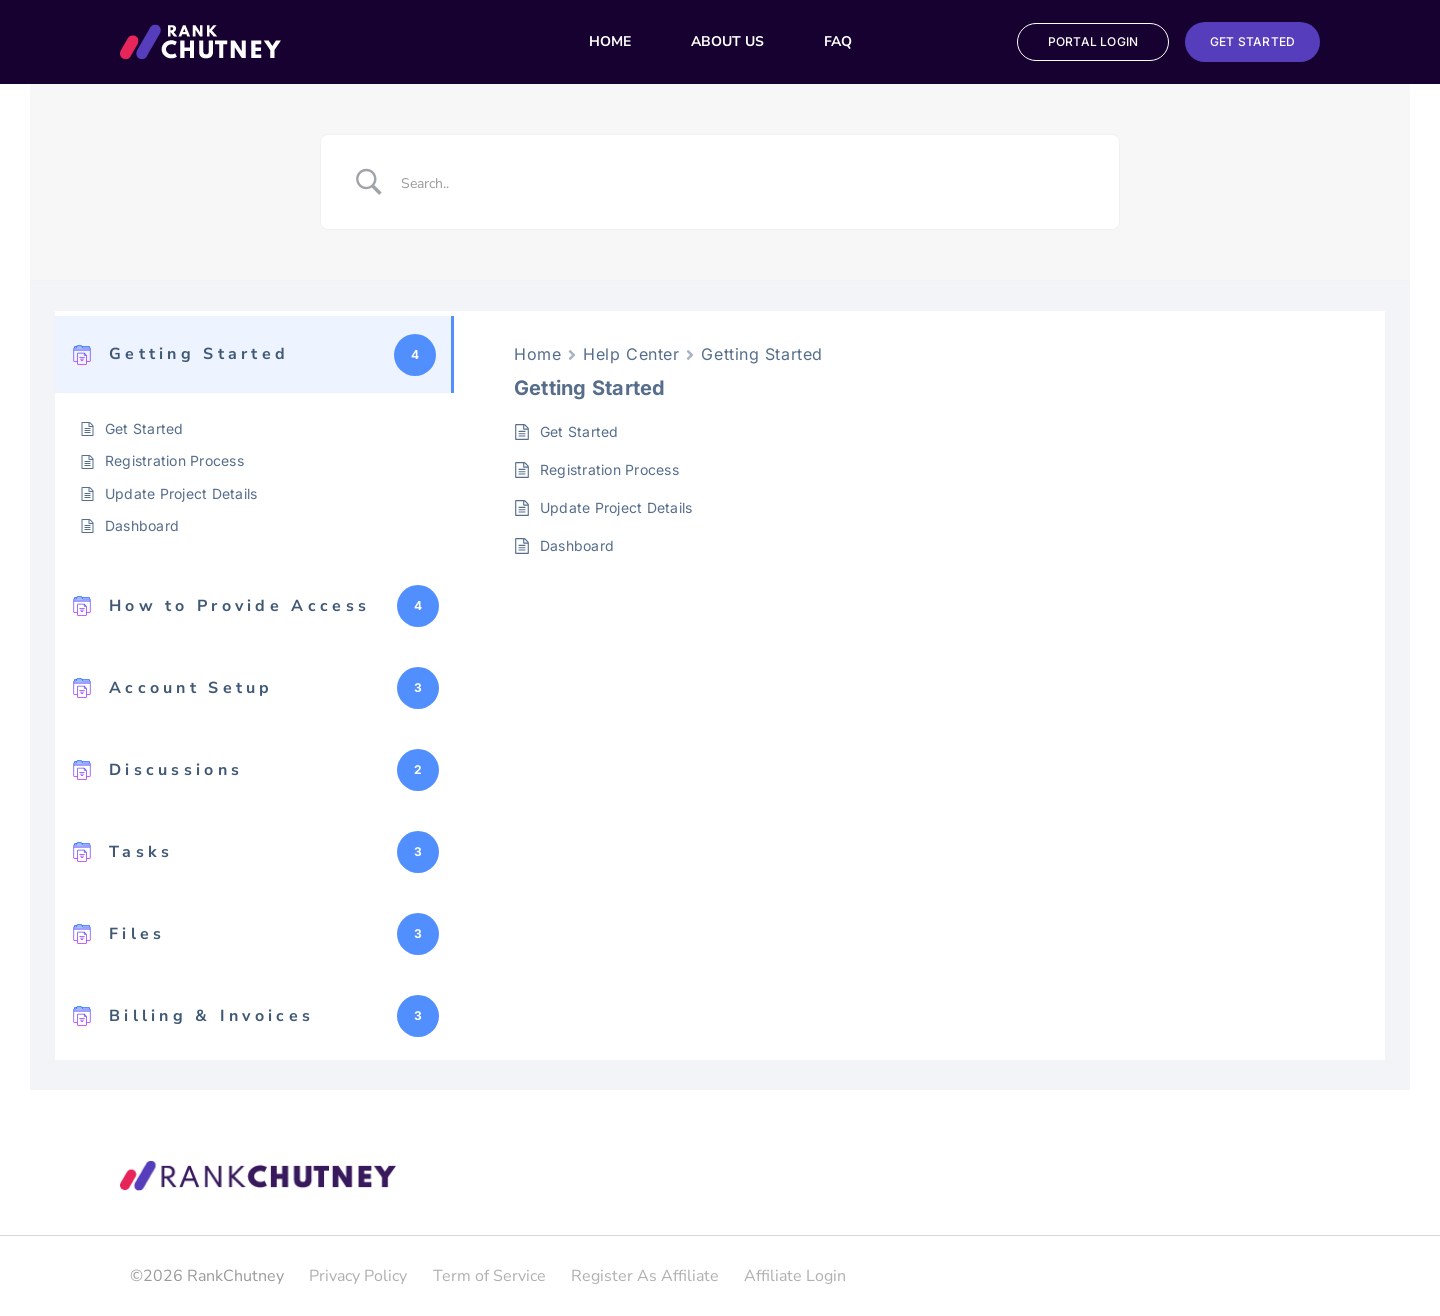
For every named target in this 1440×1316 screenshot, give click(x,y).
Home (537, 354)
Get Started (144, 428)
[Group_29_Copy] (200, 32)
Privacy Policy (358, 1276)
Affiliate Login (795, 1276)
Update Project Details (181, 493)
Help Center (631, 354)
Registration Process (174, 460)
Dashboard (142, 525)
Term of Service (489, 1276)
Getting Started (761, 354)
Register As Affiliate (645, 1276)
